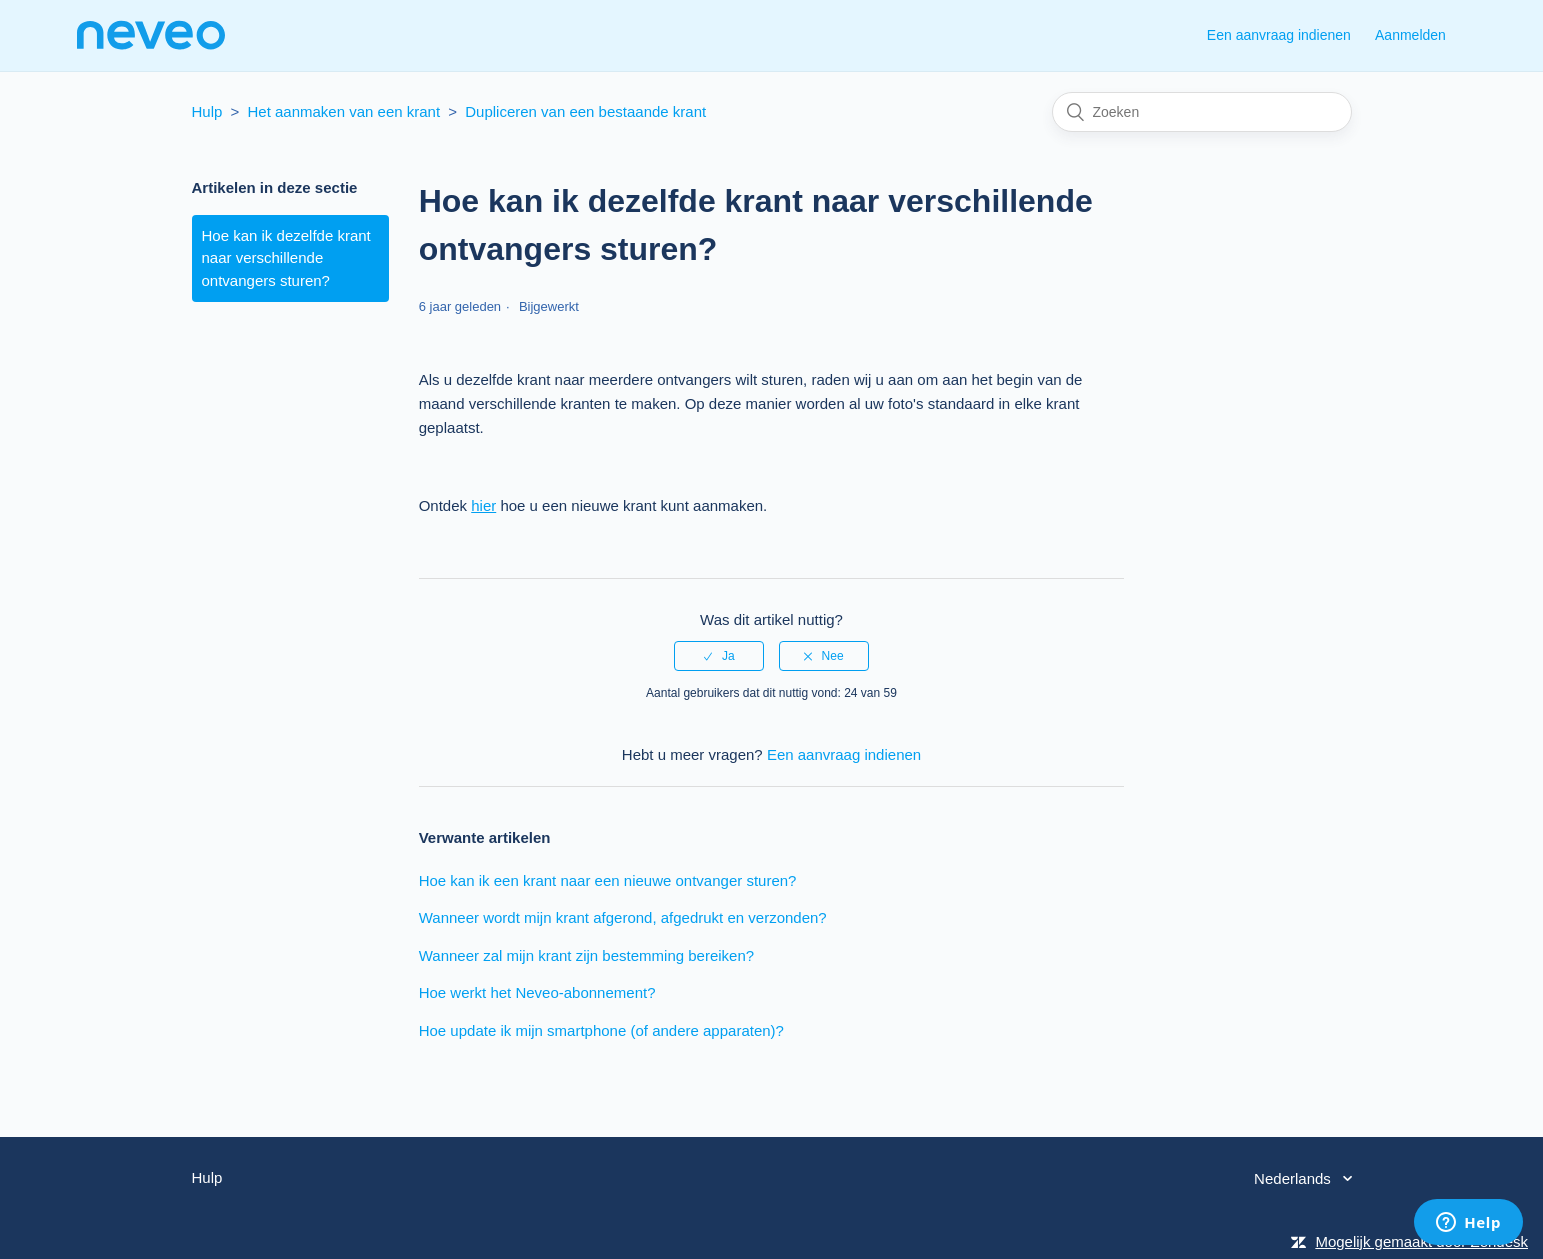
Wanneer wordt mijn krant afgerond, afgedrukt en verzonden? (623, 917)
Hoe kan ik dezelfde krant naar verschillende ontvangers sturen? (286, 258)
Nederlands (1294, 1178)
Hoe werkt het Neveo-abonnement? (537, 992)
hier (483, 505)
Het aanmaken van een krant (343, 111)
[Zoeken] (1202, 112)
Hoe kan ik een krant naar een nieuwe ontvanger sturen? (608, 880)
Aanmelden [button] (1410, 35)
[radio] (719, 656)
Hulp (207, 111)
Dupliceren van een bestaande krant (585, 111)
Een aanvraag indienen (1279, 35)
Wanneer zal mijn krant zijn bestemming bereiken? (586, 955)
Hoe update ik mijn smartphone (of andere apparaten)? (601, 1030)
